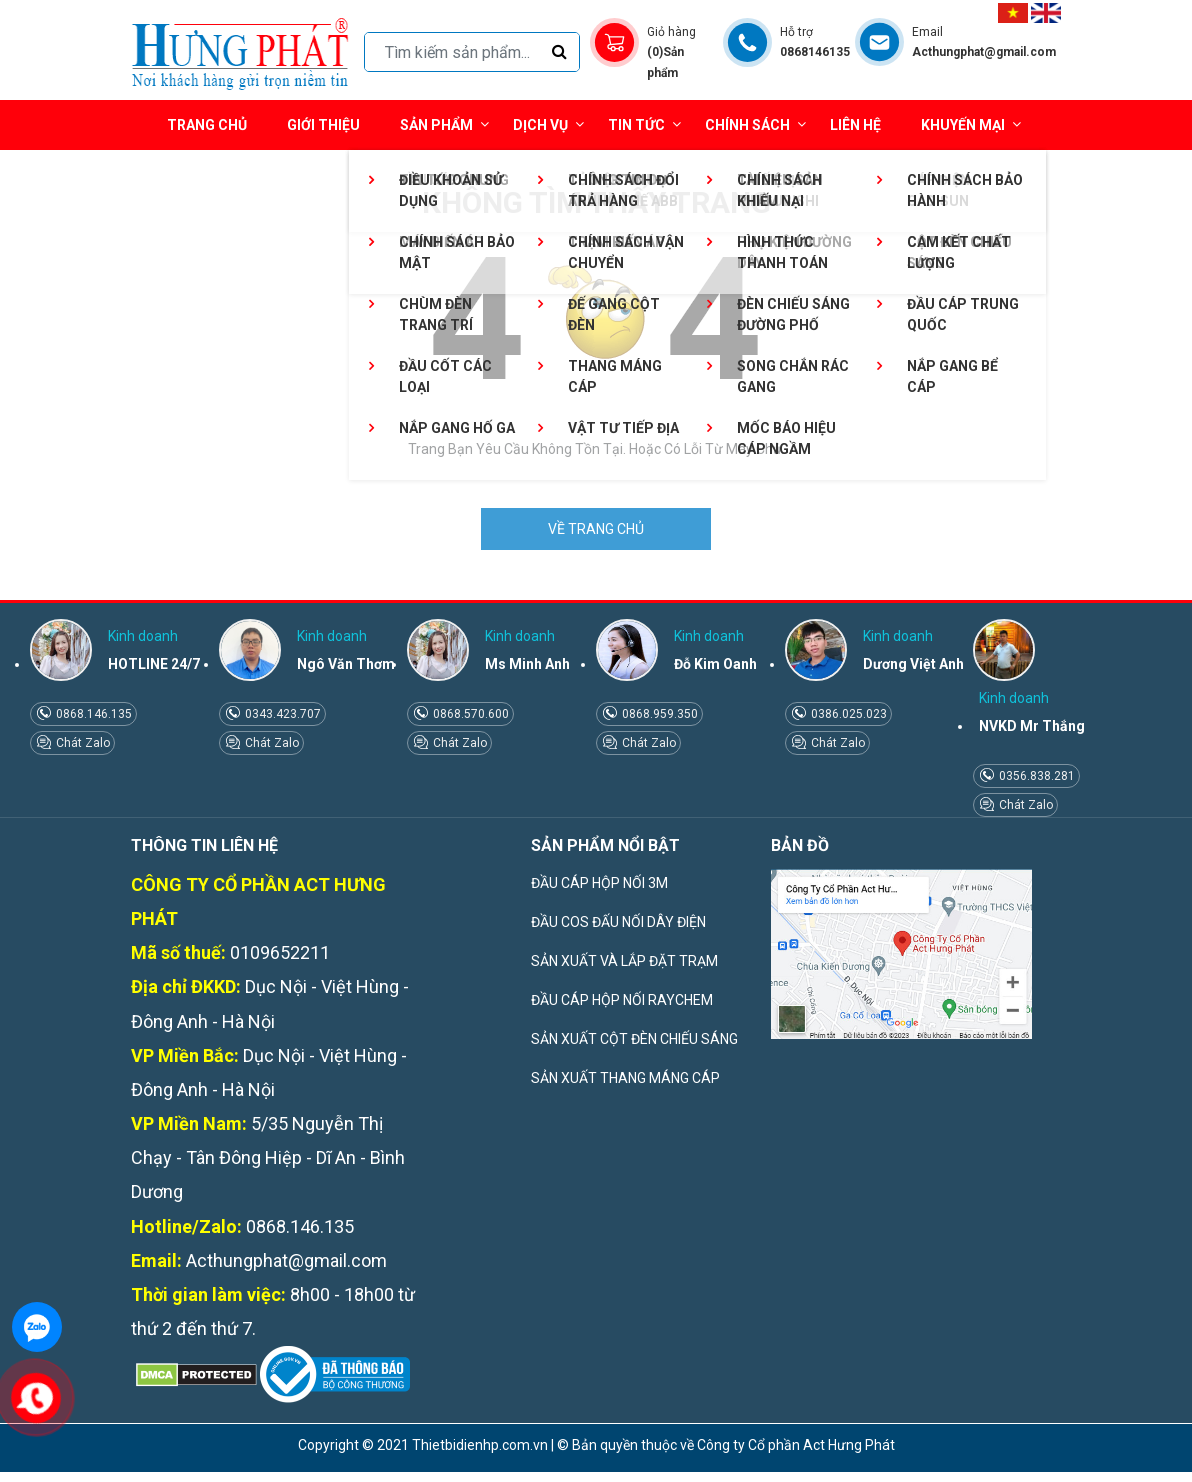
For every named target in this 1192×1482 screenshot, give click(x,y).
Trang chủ (207, 125)
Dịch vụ (540, 125)
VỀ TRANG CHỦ (596, 529)
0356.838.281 (1035, 776)
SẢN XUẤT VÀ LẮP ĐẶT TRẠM (624, 961)
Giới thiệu (323, 125)
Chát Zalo (81, 743)
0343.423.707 (281, 714)
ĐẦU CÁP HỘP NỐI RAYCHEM (622, 1000)
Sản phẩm (444, 124)
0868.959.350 (658, 714)
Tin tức (644, 124)
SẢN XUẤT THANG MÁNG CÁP (625, 1078)
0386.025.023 (847, 714)
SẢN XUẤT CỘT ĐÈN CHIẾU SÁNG (634, 1039)
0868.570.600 (469, 714)
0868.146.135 (92, 714)
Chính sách (755, 124)
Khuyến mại (963, 125)
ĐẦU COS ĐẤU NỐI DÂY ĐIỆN (618, 922)
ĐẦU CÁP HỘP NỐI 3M (599, 883)
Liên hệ (855, 125)
